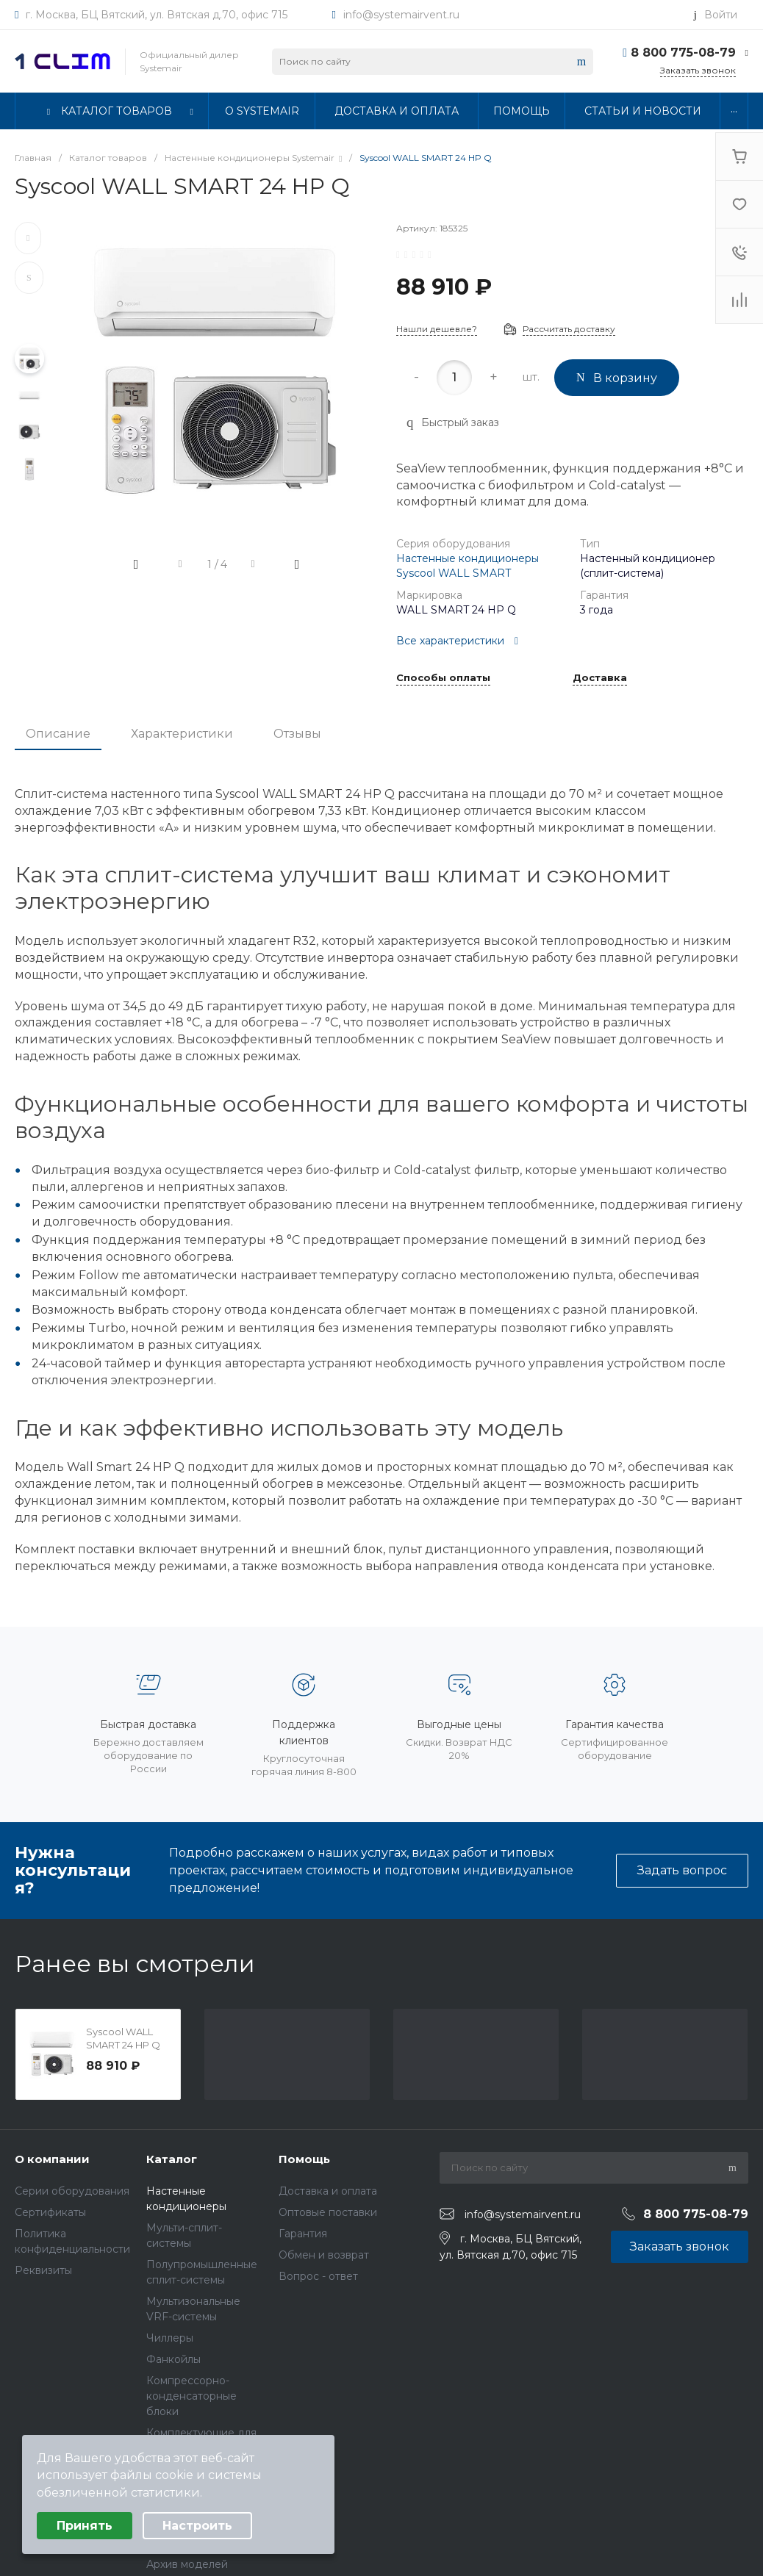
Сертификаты (50, 2212)
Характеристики (182, 734)
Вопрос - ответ (318, 2276)
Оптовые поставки (328, 2212)
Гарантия (303, 2233)
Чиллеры (169, 2338)
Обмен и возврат (324, 2255)
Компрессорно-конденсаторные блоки (191, 2396)
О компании (52, 2159)
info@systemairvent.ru (401, 14)
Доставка (600, 678)
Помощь (304, 2159)
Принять (84, 2526)
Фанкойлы (173, 2359)
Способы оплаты (443, 678)
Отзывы (297, 734)
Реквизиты (43, 2270)
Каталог (171, 2159)
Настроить (197, 2526)
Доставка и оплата (328, 2191)
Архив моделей (187, 2564)
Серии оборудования (72, 2191)
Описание (58, 734)
